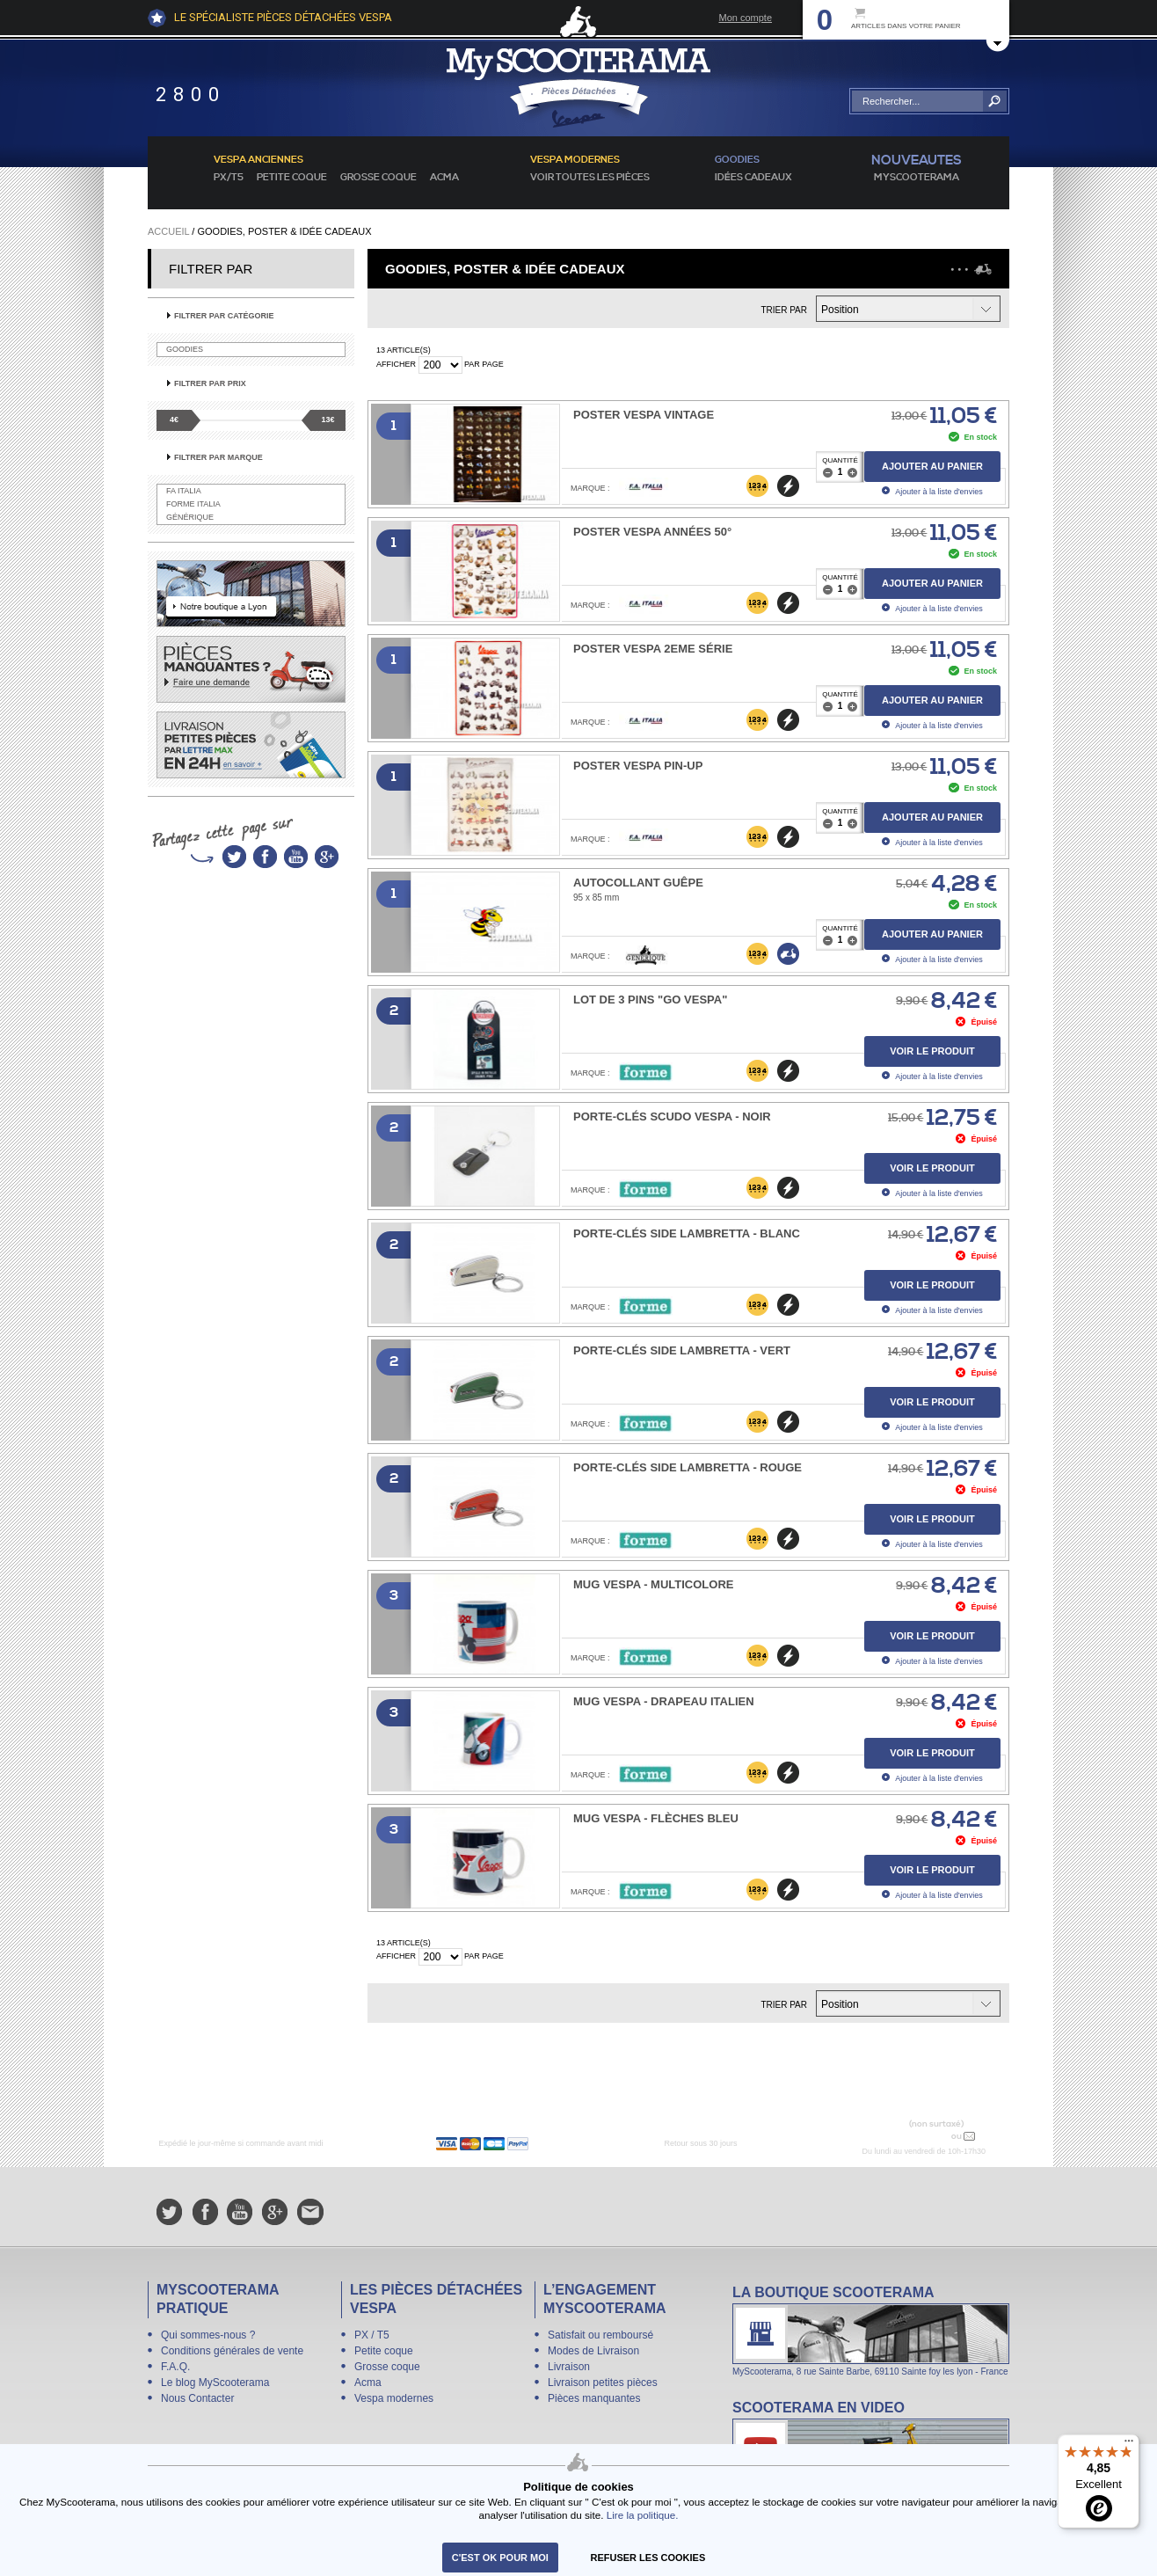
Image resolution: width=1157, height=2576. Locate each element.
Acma (444, 177)
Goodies (184, 349)
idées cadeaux (753, 177)
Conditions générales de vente (232, 2351)
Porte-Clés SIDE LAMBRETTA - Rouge (687, 1467)
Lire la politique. (643, 2515)
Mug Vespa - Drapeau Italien (663, 1701)
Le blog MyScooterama (215, 2382)
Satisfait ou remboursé (600, 2335)
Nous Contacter (197, 2398)
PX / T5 (371, 2335)
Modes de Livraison (593, 2351)
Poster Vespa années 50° (652, 531)
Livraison (569, 2367)
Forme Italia (193, 504)
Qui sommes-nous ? (208, 2335)
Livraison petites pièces (603, 2382)
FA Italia (183, 490)
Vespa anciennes (258, 160)
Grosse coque (378, 177)
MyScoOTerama (916, 177)
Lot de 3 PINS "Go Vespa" (650, 999)
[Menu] (1128, 2445)
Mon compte (745, 17)
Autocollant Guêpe (638, 882)
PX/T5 (229, 177)
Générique (190, 517)
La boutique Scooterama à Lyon (870, 2330)
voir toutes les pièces (590, 177)
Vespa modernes (393, 2398)
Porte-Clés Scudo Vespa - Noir (672, 1116)
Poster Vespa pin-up (637, 765)
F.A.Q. (175, 2367)
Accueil (168, 231)
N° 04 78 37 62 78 (906, 2135)
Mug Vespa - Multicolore (653, 1584)
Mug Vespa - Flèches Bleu (656, 1818)
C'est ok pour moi (500, 2557)
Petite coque (292, 177)
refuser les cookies (648, 2557)
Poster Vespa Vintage (643, 414)
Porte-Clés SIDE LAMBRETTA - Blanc (686, 1233)
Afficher (396, 364)
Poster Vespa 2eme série (652, 648)
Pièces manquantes (594, 2398)
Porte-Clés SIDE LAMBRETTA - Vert (681, 1350)
